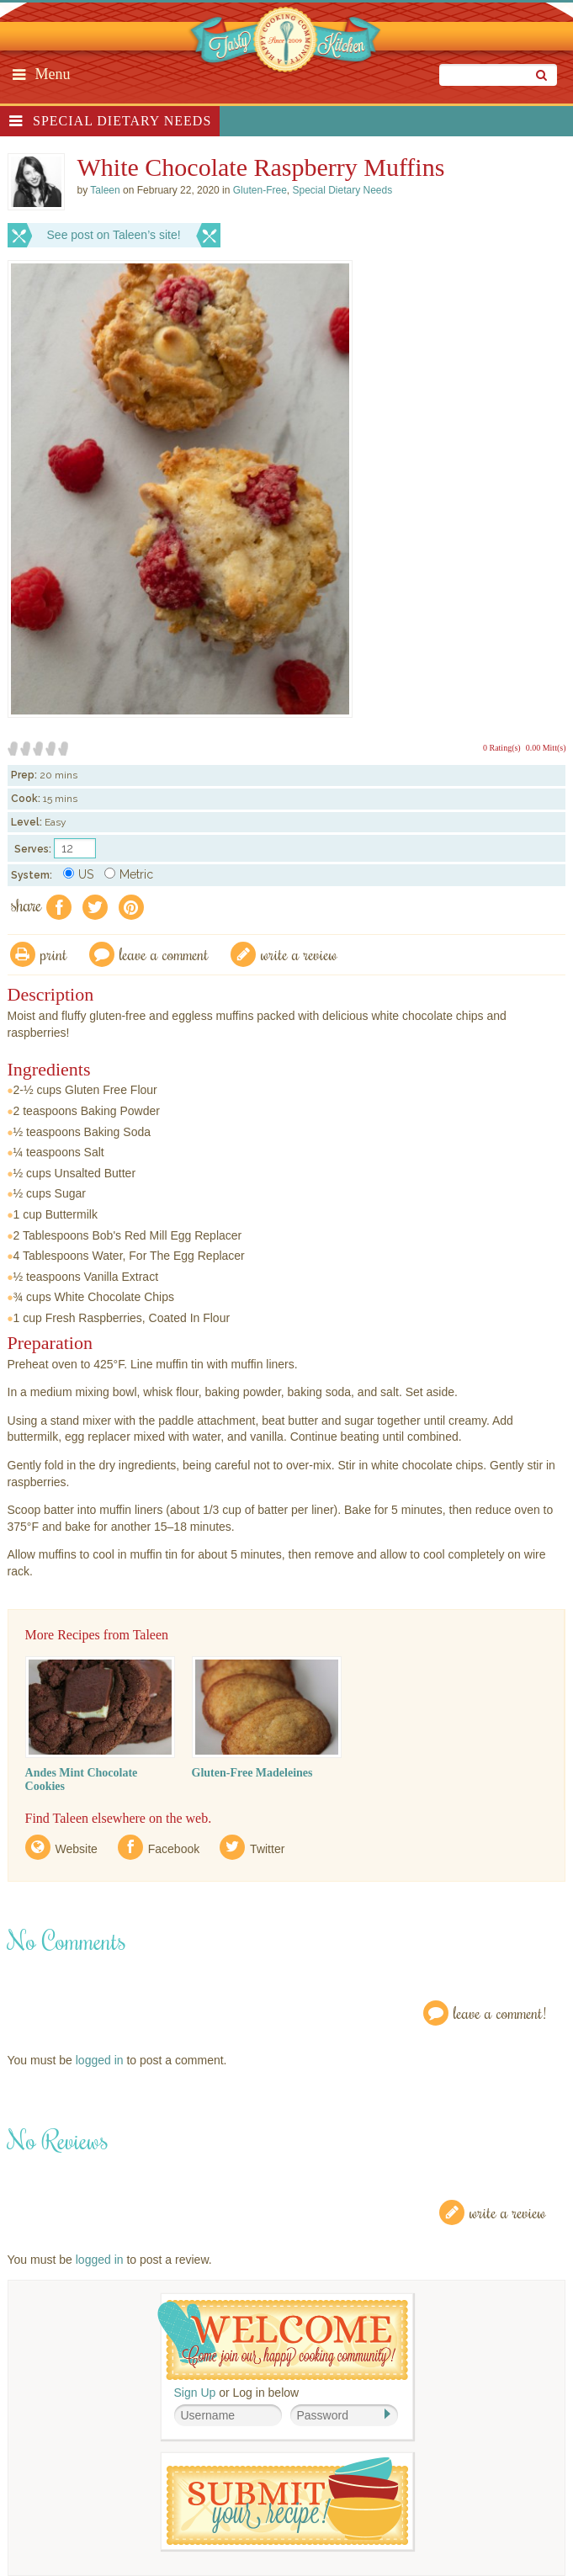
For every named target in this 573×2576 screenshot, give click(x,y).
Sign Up (195, 2392)
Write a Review (508, 2212)
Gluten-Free (260, 190)
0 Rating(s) (502, 747)
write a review (299, 954)
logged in (100, 2060)
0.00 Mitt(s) (546, 747)
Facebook (173, 1849)
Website (77, 1849)
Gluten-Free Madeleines (252, 1772)
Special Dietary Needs (122, 121)
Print (53, 954)
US (78, 874)
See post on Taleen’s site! (114, 235)
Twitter (267, 1849)
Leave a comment (164, 954)
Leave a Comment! (500, 2012)
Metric (128, 874)
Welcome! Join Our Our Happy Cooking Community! (282, 2340)
